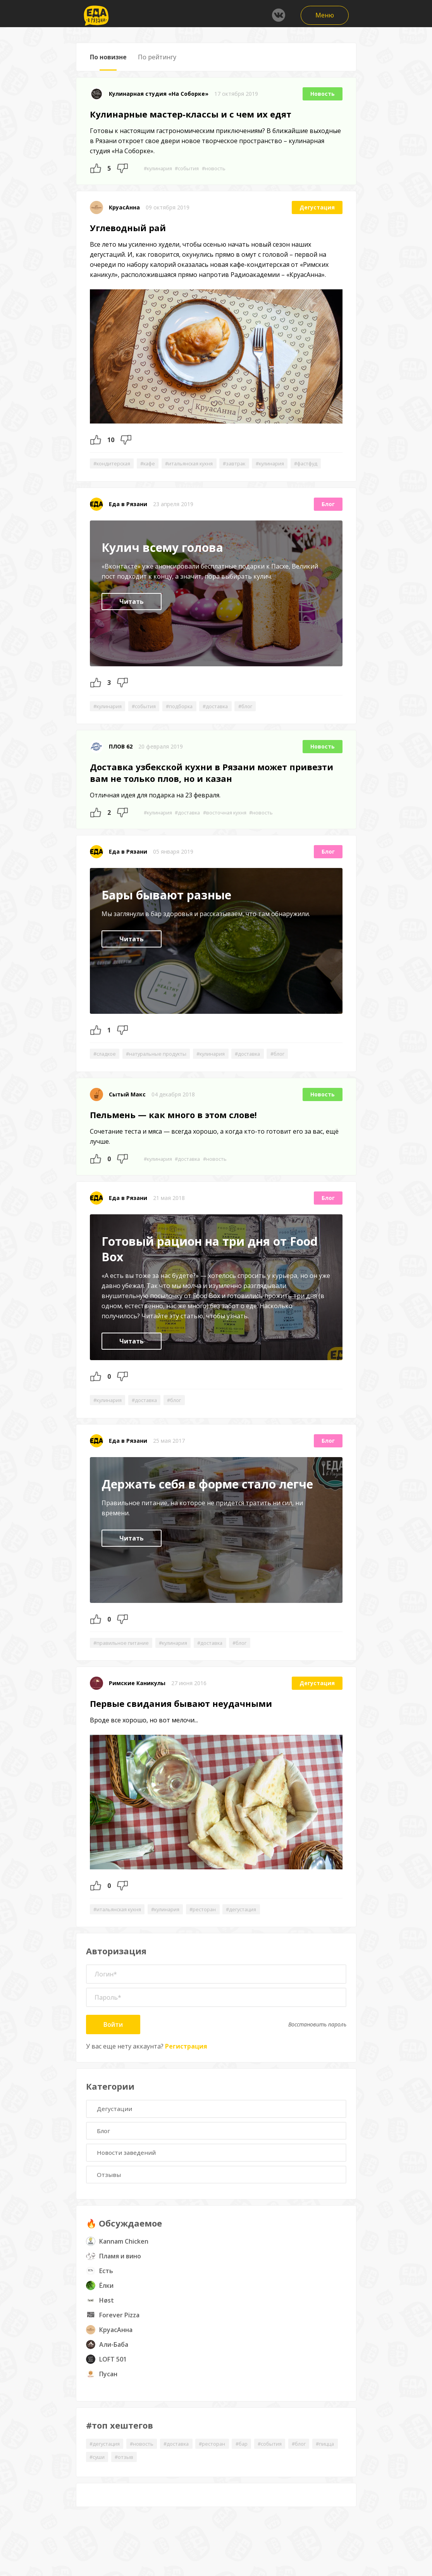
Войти (113, 2042)
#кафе (153, 463)
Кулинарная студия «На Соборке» (158, 93)
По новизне (108, 57)
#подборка (187, 720)
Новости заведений (128, 2174)
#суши (128, 2480)
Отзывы (110, 2197)
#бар (256, 2467)
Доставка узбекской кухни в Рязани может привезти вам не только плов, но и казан (211, 787)
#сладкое (106, 1069)
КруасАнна (124, 207)
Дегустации (116, 2127)
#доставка (227, 720)
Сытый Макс (127, 1110)
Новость (322, 93)
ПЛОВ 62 (121, 761)
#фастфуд (107, 477)
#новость (220, 168)
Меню (324, 15)
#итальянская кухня (199, 463)
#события (191, 168)
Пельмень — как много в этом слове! (173, 1130)
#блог (260, 720)
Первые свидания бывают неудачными (181, 1721)
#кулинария (159, 168)
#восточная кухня (233, 827)
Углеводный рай (128, 228)
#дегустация (255, 1926)
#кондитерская (114, 463)
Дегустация (317, 207)
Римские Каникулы (137, 1700)
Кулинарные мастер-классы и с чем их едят (190, 114)
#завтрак (249, 463)
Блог (328, 518)
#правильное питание (123, 1659)
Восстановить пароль (317, 2042)
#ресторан (214, 1926)
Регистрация (186, 2064)
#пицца (99, 2480)
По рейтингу (157, 57)
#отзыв (157, 2480)
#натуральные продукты (162, 1069)
